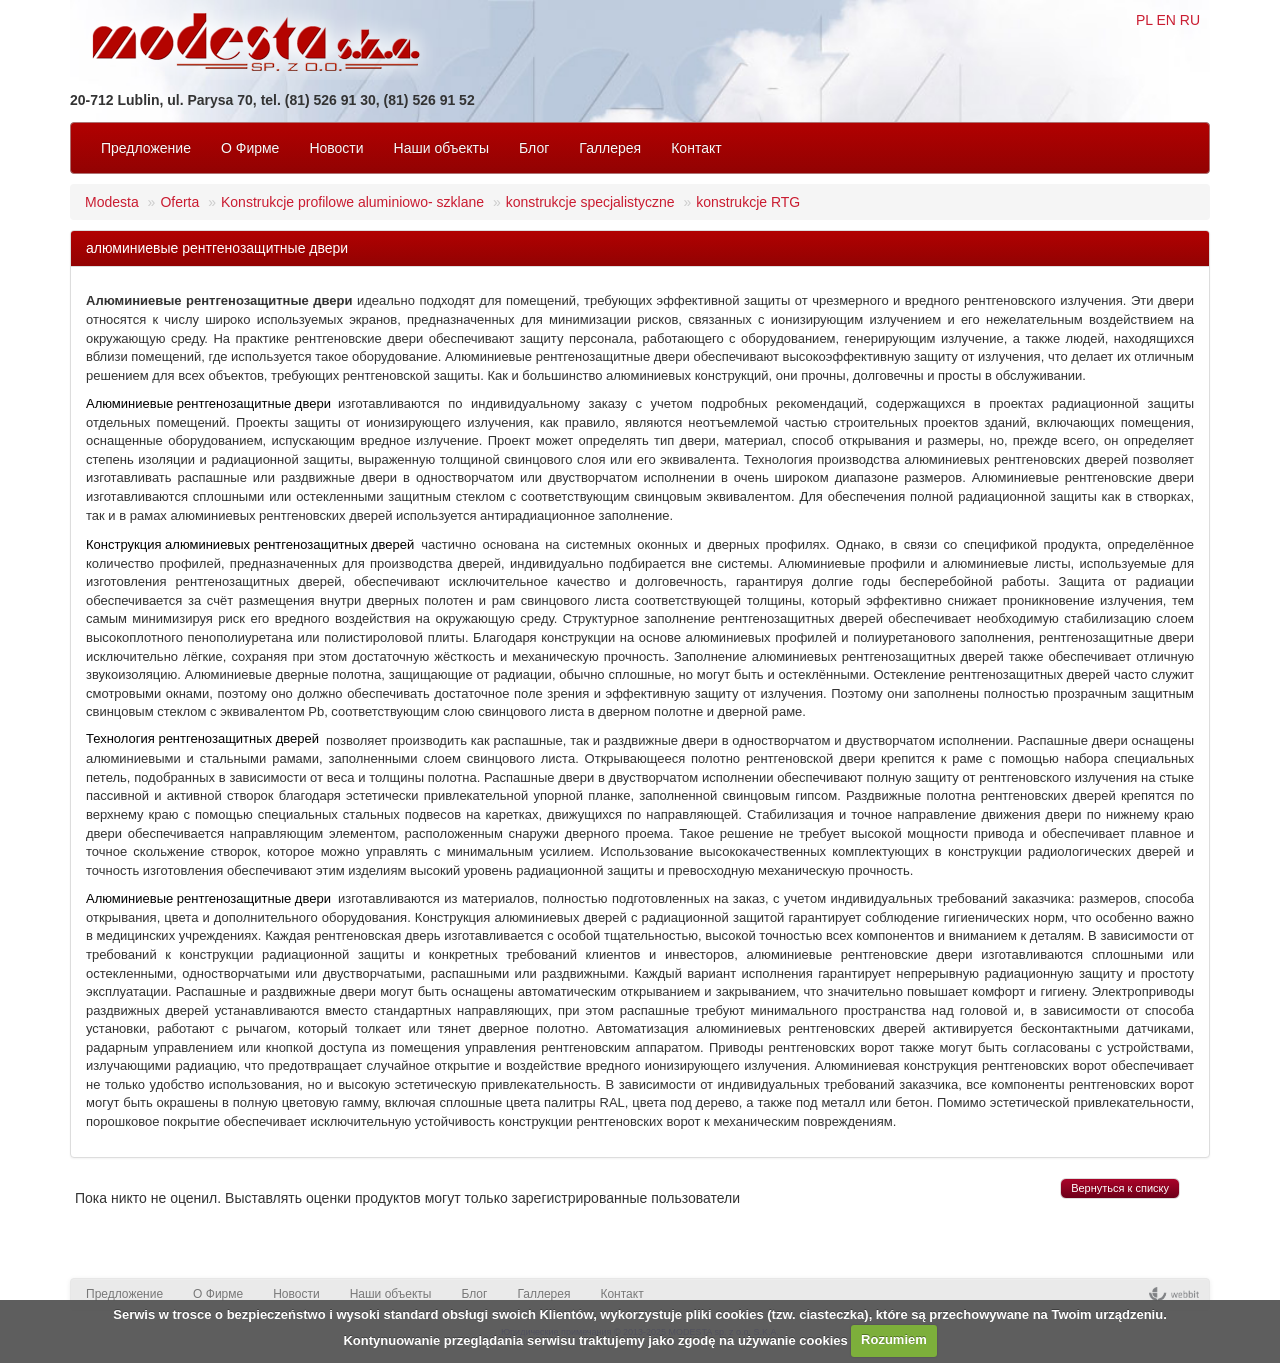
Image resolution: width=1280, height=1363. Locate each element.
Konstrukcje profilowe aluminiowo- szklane (352, 202)
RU (1190, 20)
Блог (534, 148)
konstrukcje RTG (748, 202)
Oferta (179, 202)
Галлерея (610, 148)
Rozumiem (894, 1339)
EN (1165, 20)
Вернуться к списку (1120, 1188)
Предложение (146, 148)
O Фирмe (250, 148)
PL (1144, 20)
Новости (336, 148)
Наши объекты (441, 148)
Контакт (696, 148)
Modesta (112, 202)
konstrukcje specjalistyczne (590, 202)
